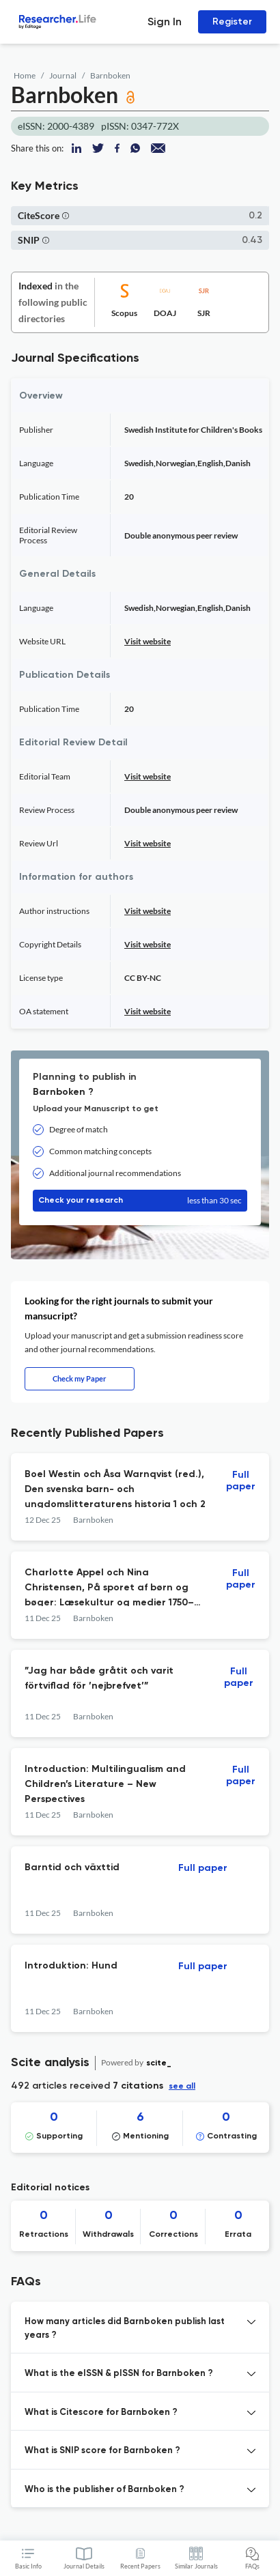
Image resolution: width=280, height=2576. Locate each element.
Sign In (165, 21)
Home (25, 75)
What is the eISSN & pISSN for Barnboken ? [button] (119, 2373)
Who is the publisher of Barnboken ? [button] (104, 2489)
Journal (62, 75)
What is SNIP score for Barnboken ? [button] (102, 2450)
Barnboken (110, 75)
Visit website (147, 641)
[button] (65, 215)
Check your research (140, 1200)
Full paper (240, 1480)
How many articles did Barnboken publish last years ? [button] (125, 2328)
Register (232, 21)
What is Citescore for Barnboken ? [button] (101, 2412)
